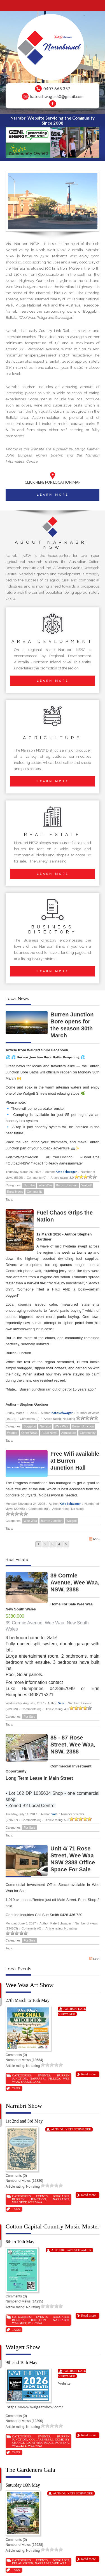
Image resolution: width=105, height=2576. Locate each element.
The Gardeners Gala (30, 2469)
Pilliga (54, 2078)
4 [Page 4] (59, 1544)
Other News (29, 1432)
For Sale (29, 1716)
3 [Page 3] (52, 1544)
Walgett (86, 1185)
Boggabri (30, 1426)
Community (35, 1191)
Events (44, 2075)
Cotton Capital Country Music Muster (52, 2226)
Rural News (15, 1191)
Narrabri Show (24, 2105)
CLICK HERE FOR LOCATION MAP (53, 482)
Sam (61, 1703)
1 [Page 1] (38, 1544)
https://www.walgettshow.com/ (35, 2406)
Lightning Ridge (39, 2442)
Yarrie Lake (30, 2081)
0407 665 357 (56, 88)
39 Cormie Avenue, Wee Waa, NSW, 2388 (74, 1582)
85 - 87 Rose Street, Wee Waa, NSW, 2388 (72, 1744)
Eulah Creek (22, 2563)
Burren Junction (67, 1185)
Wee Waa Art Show (29, 1984)
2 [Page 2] (45, 1544)
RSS (94, 1539)
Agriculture (68, 1432)
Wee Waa (45, 1185)
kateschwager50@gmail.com (56, 96)
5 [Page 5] (66, 1544)
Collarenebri (41, 2439)
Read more (88, 2074)
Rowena (62, 2442)
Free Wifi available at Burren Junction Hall (74, 1461)
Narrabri (29, 1185)
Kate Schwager (66, 1171)
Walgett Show (23, 2347)
